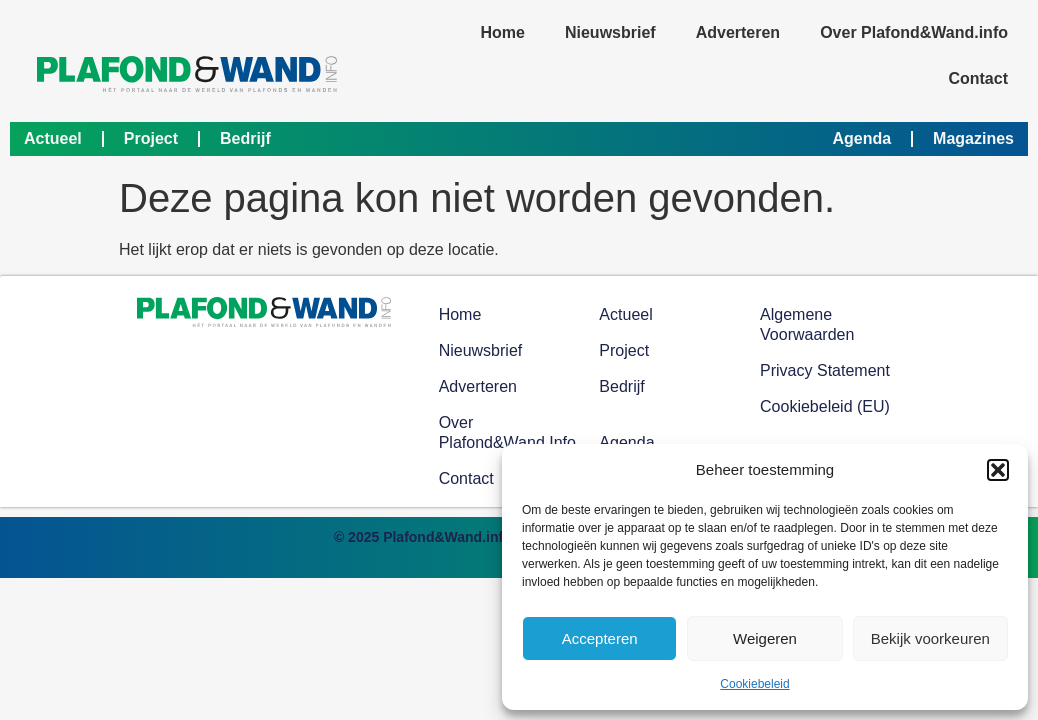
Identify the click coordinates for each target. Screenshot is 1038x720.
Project (151, 138)
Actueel (53, 138)
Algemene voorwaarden (807, 324)
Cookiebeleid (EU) (825, 406)
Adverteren (738, 32)
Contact (978, 78)
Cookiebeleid (754, 684)
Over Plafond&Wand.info (914, 32)
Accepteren (600, 638)
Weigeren (765, 638)
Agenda (861, 138)
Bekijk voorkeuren (930, 638)
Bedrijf (245, 138)
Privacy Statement (825, 370)
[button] (998, 470)
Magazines (973, 138)
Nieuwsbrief (610, 32)
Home (503, 32)
